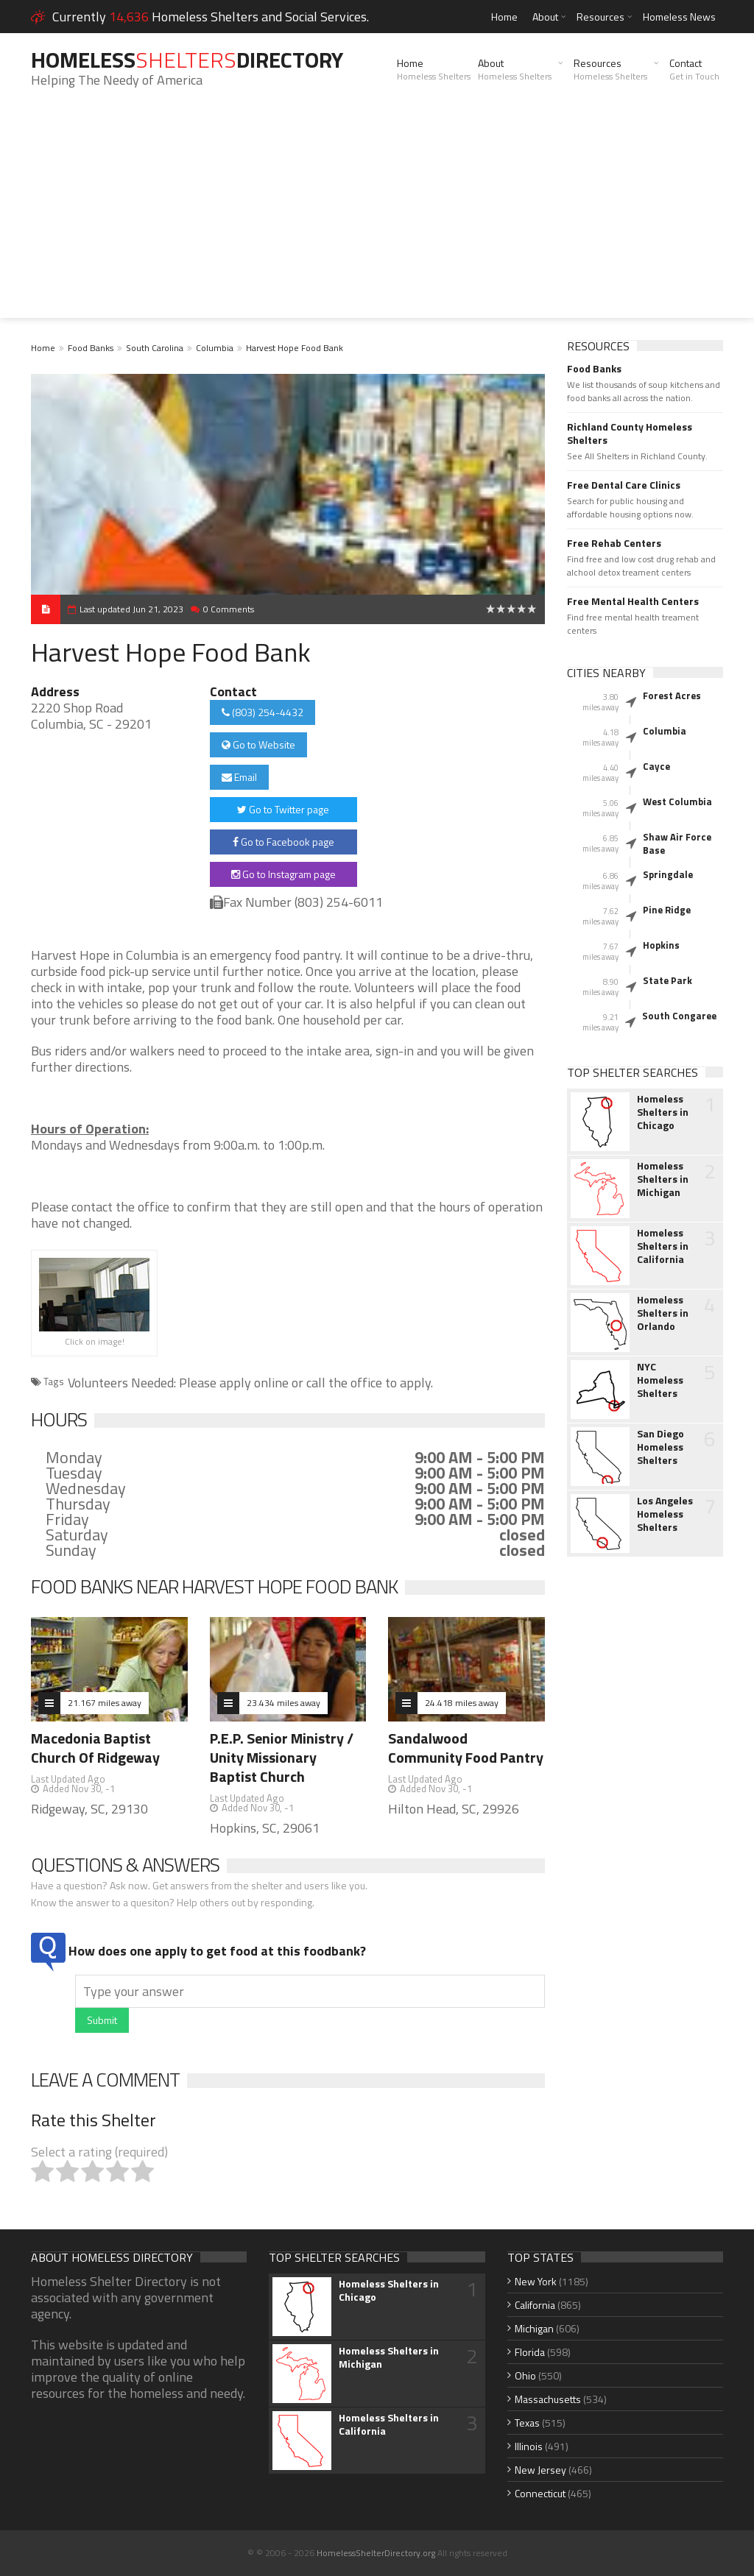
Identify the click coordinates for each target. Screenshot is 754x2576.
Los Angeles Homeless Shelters (665, 1514)
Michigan (534, 2328)
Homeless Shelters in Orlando (662, 1313)
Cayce (656, 766)
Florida (530, 2352)
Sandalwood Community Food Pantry (465, 1748)
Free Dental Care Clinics (623, 485)
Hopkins (661, 945)
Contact (694, 69)
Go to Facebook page (283, 841)
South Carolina (154, 348)
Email (239, 777)
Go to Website (258, 744)
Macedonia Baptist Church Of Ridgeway (95, 1748)
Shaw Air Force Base (677, 843)
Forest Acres (672, 695)
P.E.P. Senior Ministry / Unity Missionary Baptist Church (281, 1757)
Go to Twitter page (283, 809)
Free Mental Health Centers (633, 601)
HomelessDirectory (187, 60)
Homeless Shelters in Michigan (662, 1179)
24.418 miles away (461, 1703)
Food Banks (90, 348)
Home (504, 16)
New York (536, 2281)
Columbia (214, 348)
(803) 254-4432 (262, 712)
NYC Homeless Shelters (660, 1380)
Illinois (529, 2446)
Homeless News (679, 16)
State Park (667, 980)
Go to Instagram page (283, 874)
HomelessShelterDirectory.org (376, 2553)
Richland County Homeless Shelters (629, 433)
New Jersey (540, 2469)
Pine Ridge (667, 909)
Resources (600, 16)
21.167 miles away (104, 1703)
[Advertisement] (377, 215)
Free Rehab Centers (614, 543)
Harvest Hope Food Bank (294, 348)
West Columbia (677, 801)
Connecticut (540, 2493)
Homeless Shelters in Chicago (662, 1112)
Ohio (525, 2375)
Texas (527, 2422)
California (535, 2305)
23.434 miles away (283, 1703)
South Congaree (679, 1015)
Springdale (668, 874)
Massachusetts (548, 2399)
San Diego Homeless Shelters (660, 1447)
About (545, 16)
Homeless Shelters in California (662, 1246)
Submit (102, 2020)
